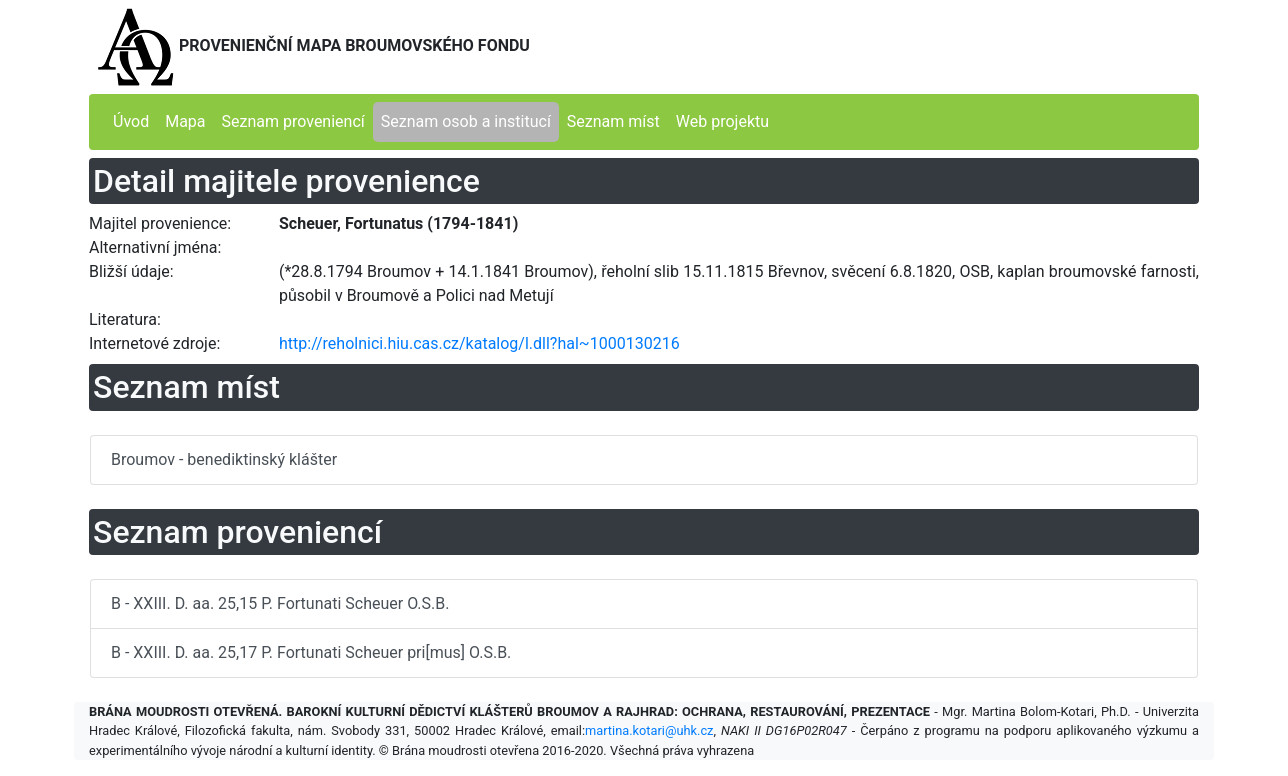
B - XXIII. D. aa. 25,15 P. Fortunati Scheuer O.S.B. (280, 603)
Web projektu (722, 121)
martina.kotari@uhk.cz (649, 730)
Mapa (185, 121)
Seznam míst (613, 121)
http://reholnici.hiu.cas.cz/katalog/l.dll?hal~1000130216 (479, 343)
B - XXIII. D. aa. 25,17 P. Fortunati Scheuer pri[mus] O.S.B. (311, 652)
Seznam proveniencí (293, 121)
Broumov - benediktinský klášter (224, 459)
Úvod (131, 121)
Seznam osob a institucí (466, 121)
